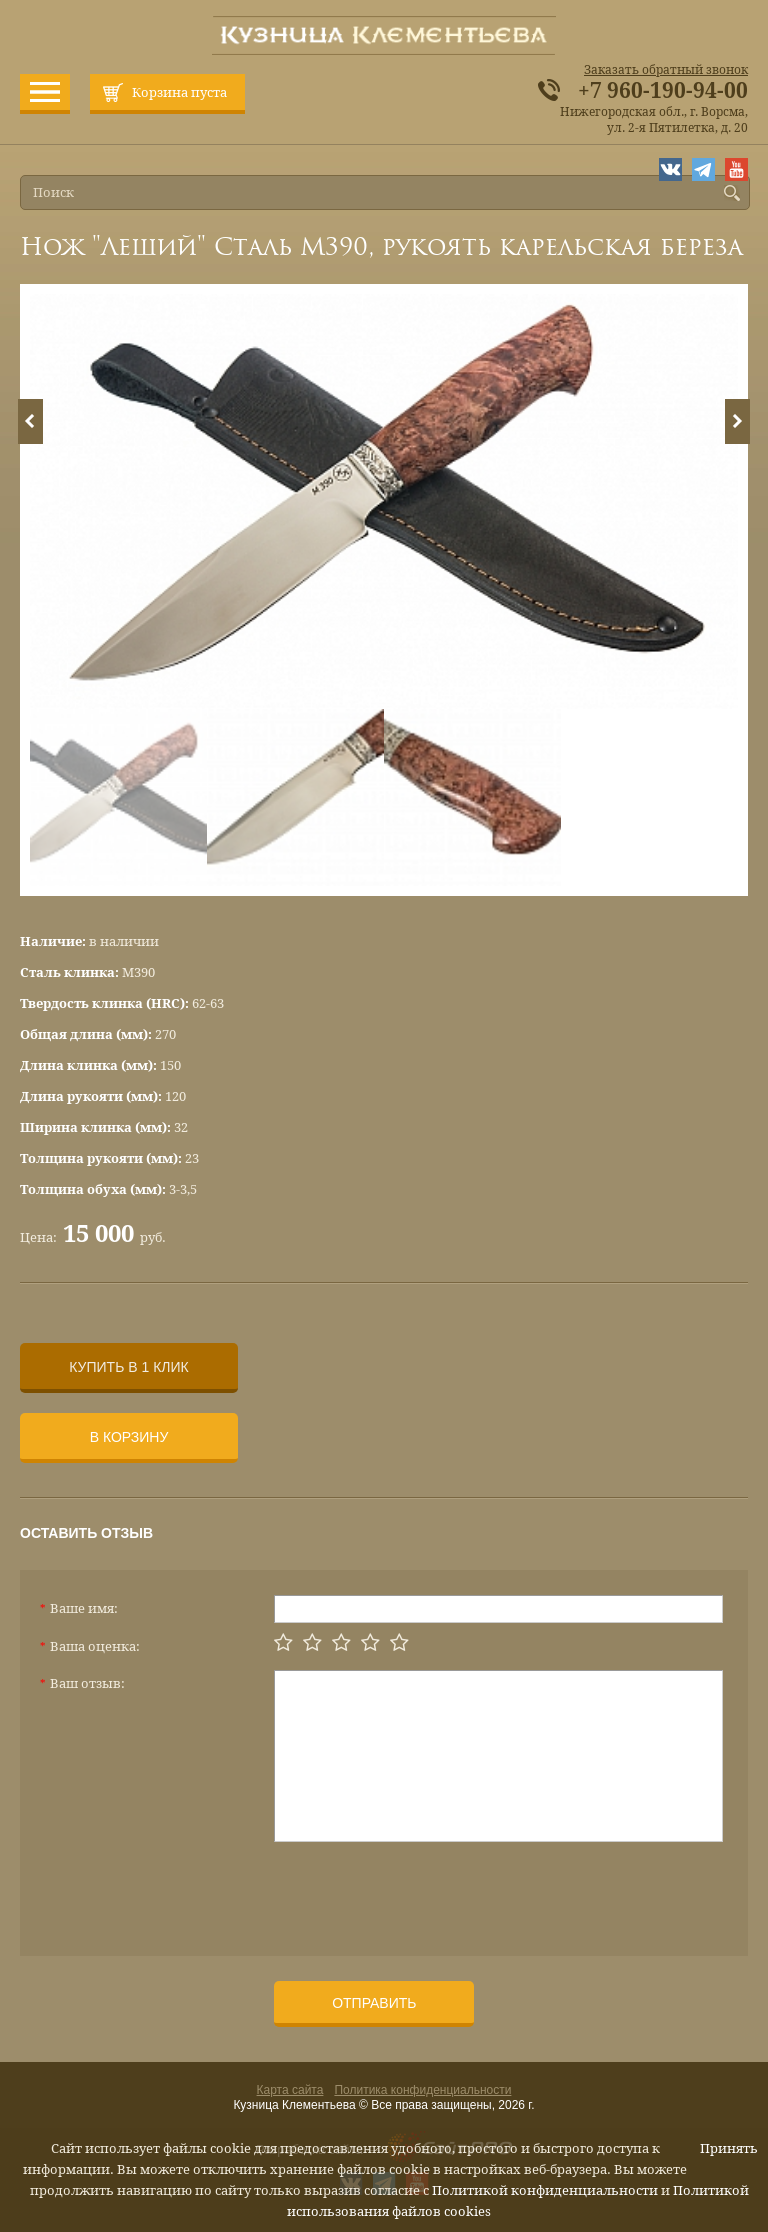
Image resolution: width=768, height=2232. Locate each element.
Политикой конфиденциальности (545, 2190)
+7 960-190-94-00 (663, 91)
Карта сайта (290, 2090)
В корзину (129, 1437)
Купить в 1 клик (128, 1367)
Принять (729, 2148)
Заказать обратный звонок (666, 70)
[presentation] (426, 1891)
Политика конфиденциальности (422, 2090)
